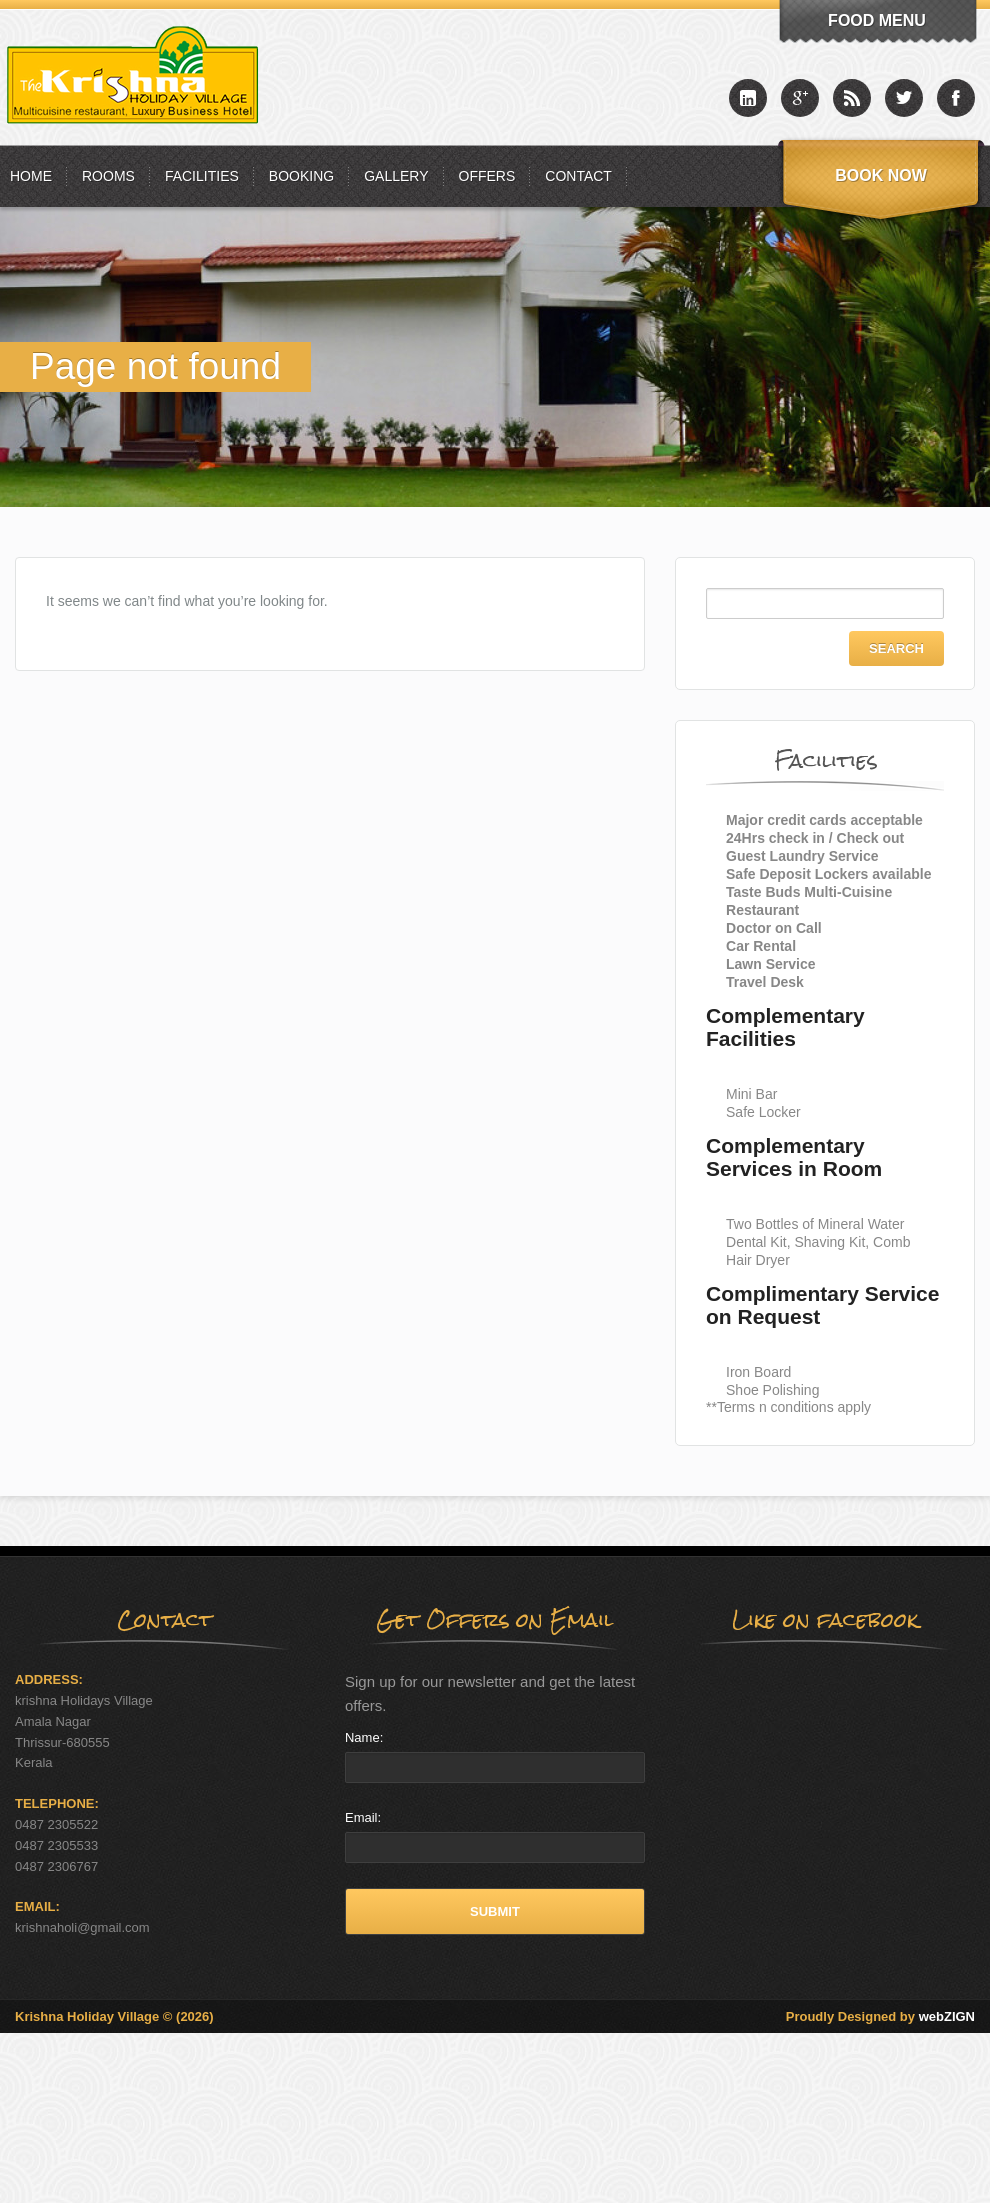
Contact (578, 176)
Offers (487, 176)
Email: (363, 1817)
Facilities (202, 176)
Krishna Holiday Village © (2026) (114, 2016)
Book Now (881, 175)
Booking (301, 176)
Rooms (108, 176)
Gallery (396, 176)
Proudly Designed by (880, 2016)
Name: (364, 1737)
